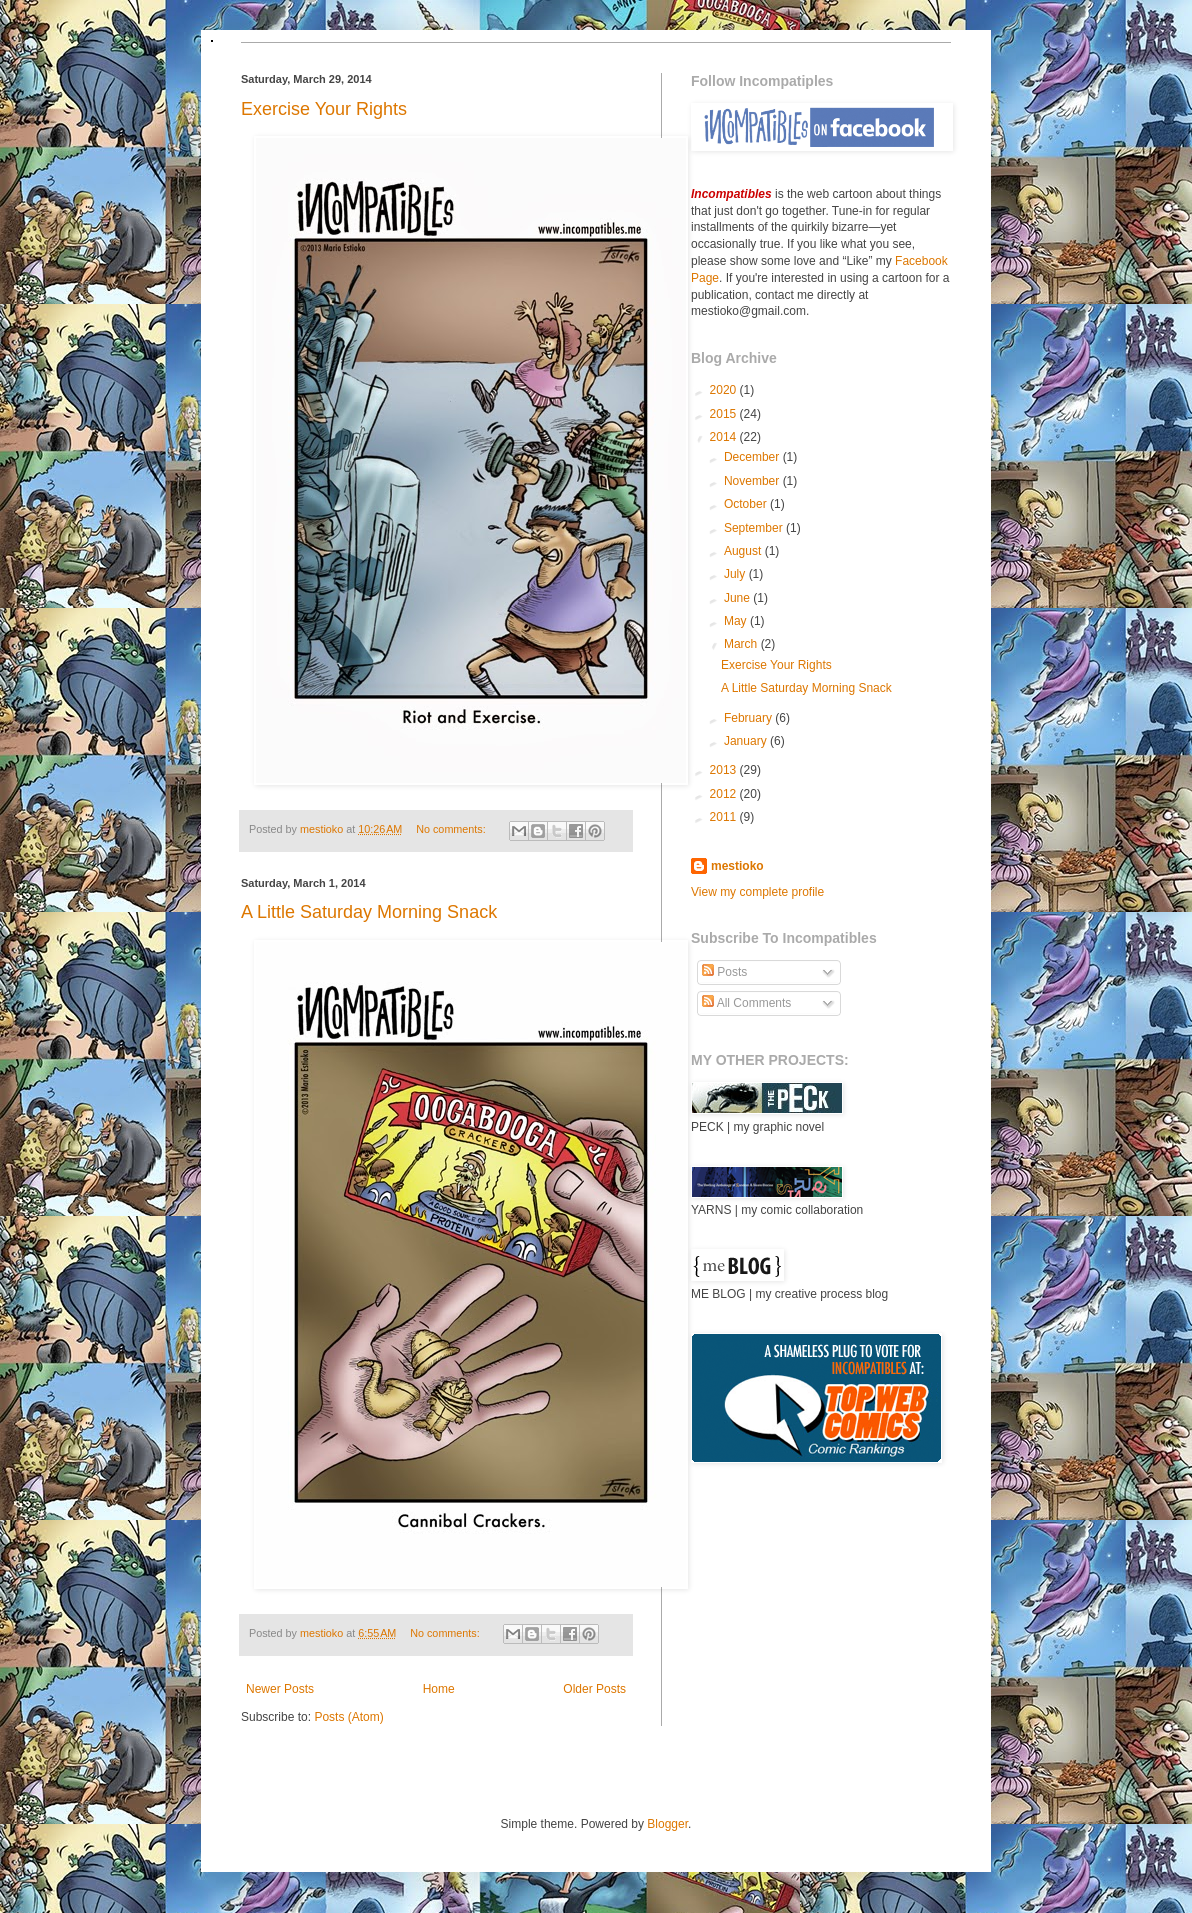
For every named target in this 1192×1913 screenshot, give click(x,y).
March (742, 644)
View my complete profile (757, 892)
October (747, 504)
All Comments (746, 1003)
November (753, 481)
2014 (725, 437)
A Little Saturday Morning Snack (369, 912)
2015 (725, 414)
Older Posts (594, 1689)
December (753, 457)
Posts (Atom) (348, 1717)
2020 (725, 390)
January (747, 741)
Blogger (667, 1824)
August (744, 551)
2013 (725, 770)
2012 (725, 794)
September (755, 528)
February (749, 718)
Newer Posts (280, 1689)
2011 (725, 817)
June (738, 598)
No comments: (452, 829)
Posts (724, 972)
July (736, 574)
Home (439, 1689)
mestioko (323, 829)
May (737, 621)
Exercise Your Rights (324, 109)
